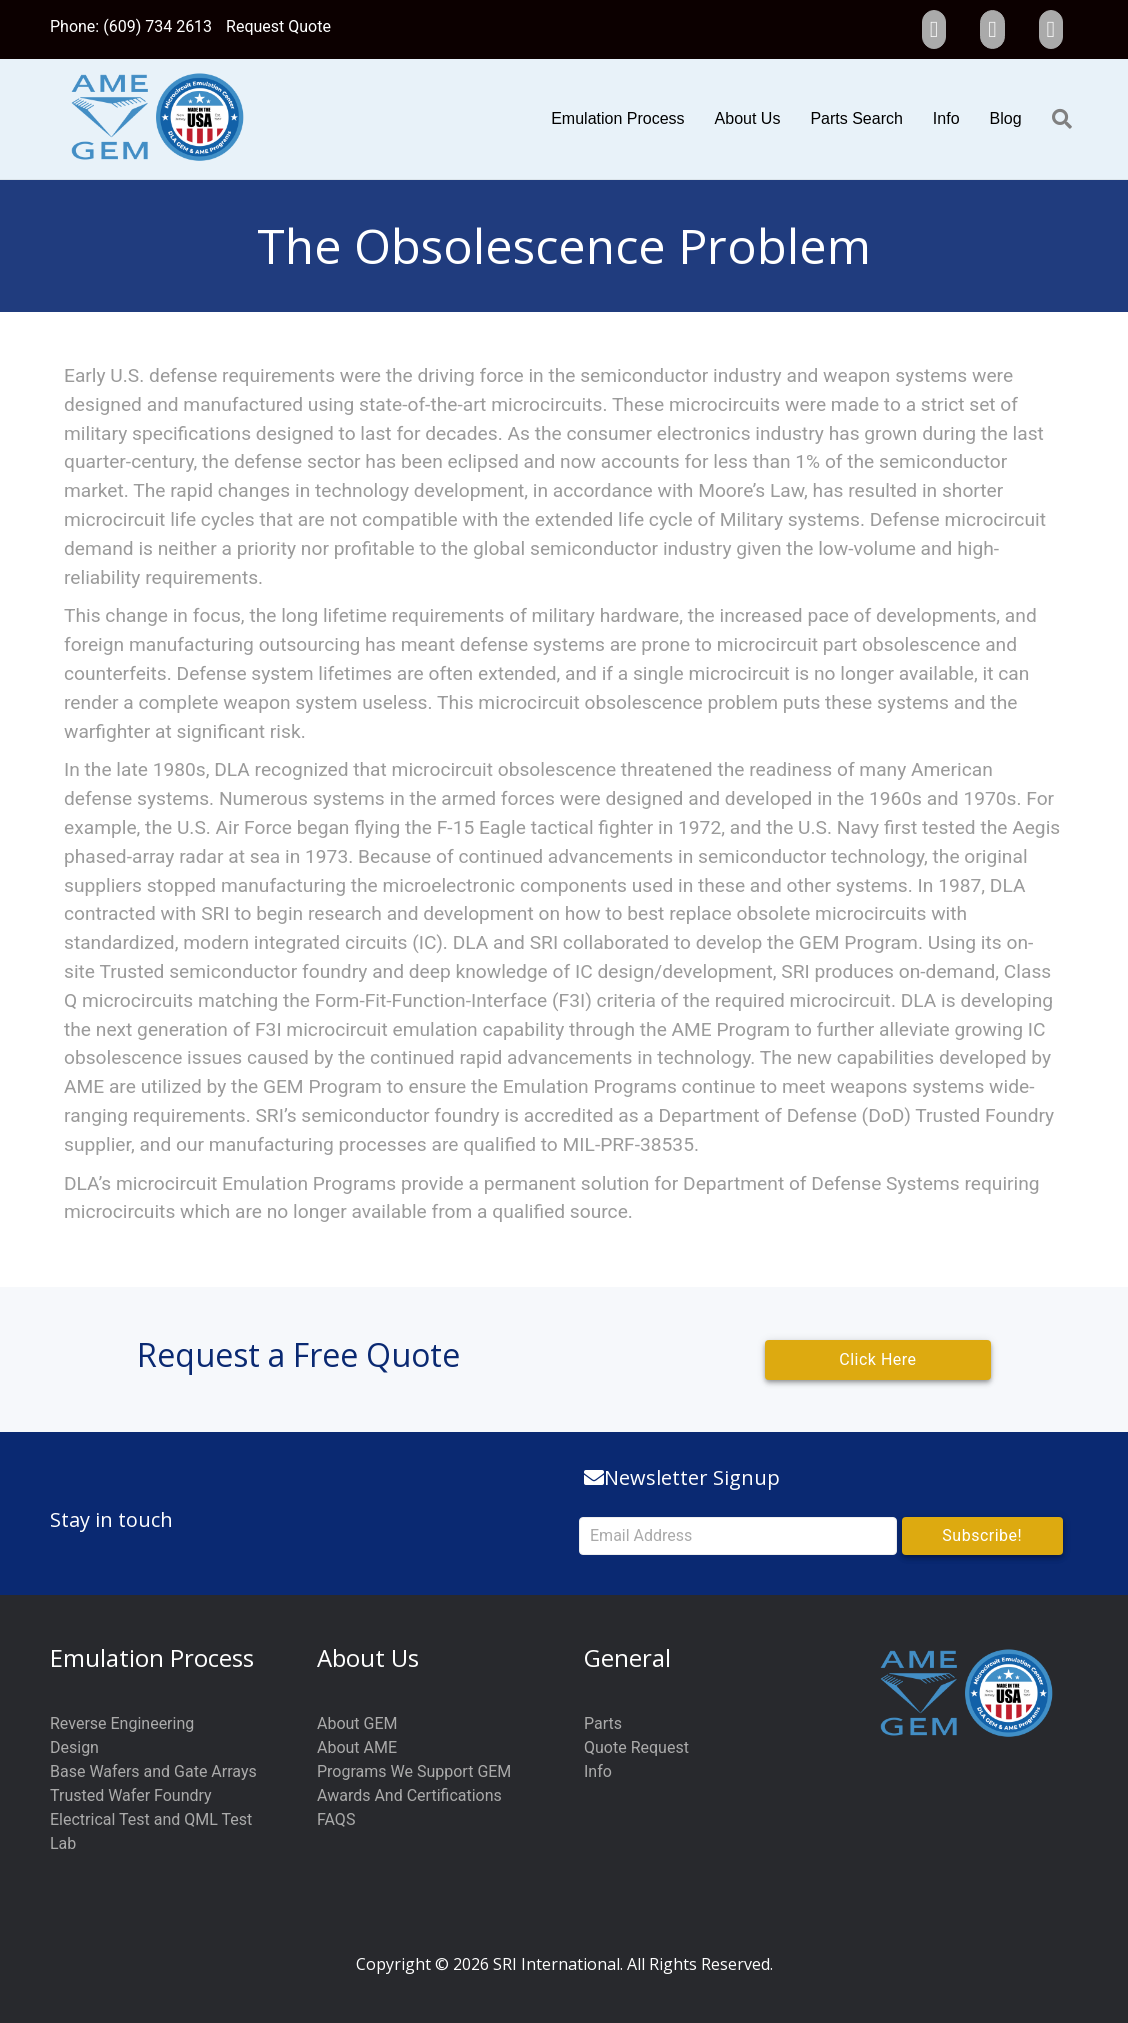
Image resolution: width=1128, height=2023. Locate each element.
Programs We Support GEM (414, 1771)
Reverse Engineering (122, 1723)
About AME (357, 1747)
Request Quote (278, 26)
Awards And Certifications (409, 1795)
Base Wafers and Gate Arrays (153, 1771)
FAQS (336, 1819)
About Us (748, 118)
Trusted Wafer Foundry (131, 1795)
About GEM (357, 1723)
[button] (982, 1536)
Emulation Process (617, 118)
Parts (603, 1723)
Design (74, 1747)
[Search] (1054, 119)
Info (946, 118)
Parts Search (856, 118)
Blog (1006, 118)
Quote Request (636, 1747)
